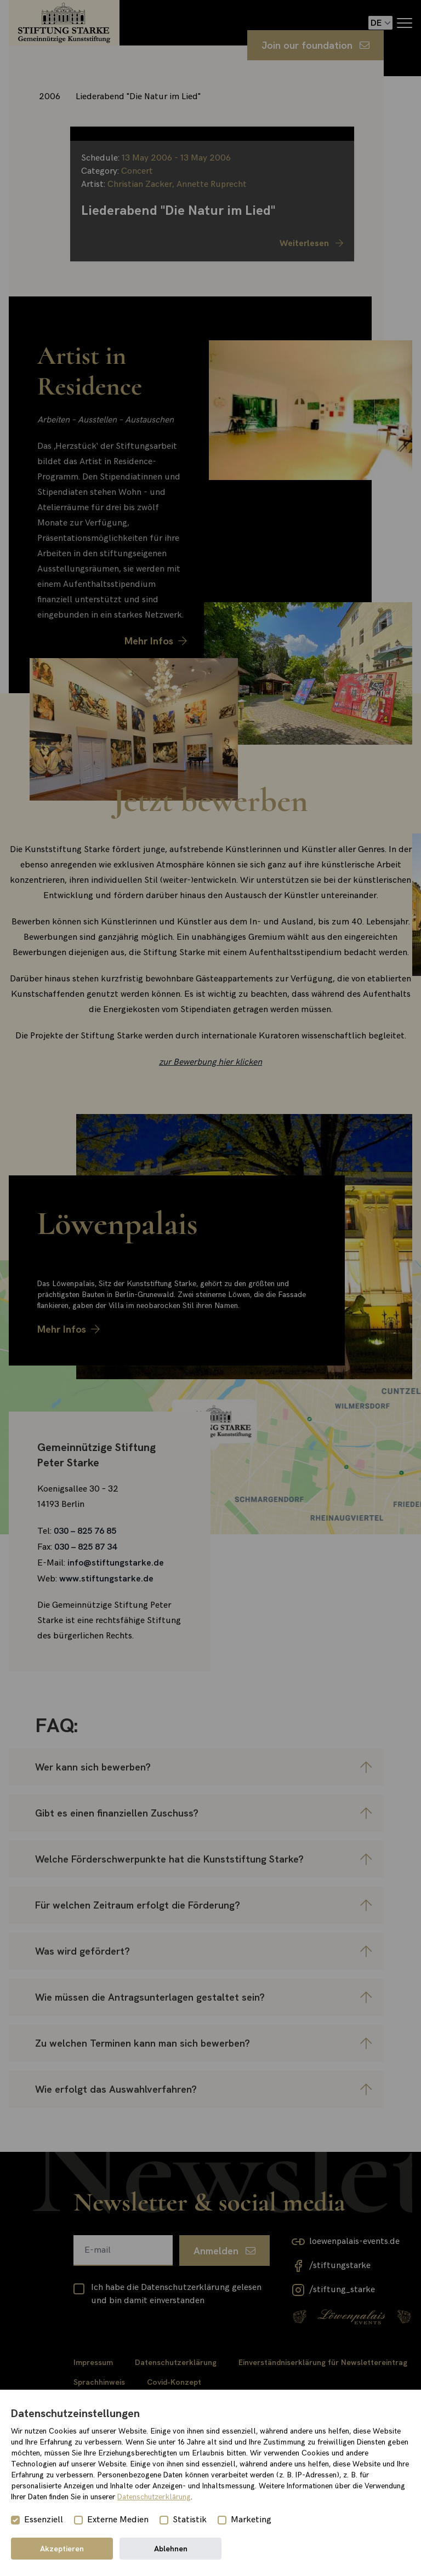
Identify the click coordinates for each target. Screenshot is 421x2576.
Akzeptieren (62, 2549)
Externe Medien (118, 2520)
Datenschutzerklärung (154, 2496)
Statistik (190, 2520)
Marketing (251, 2520)
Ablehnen (170, 2549)
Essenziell (43, 2520)
